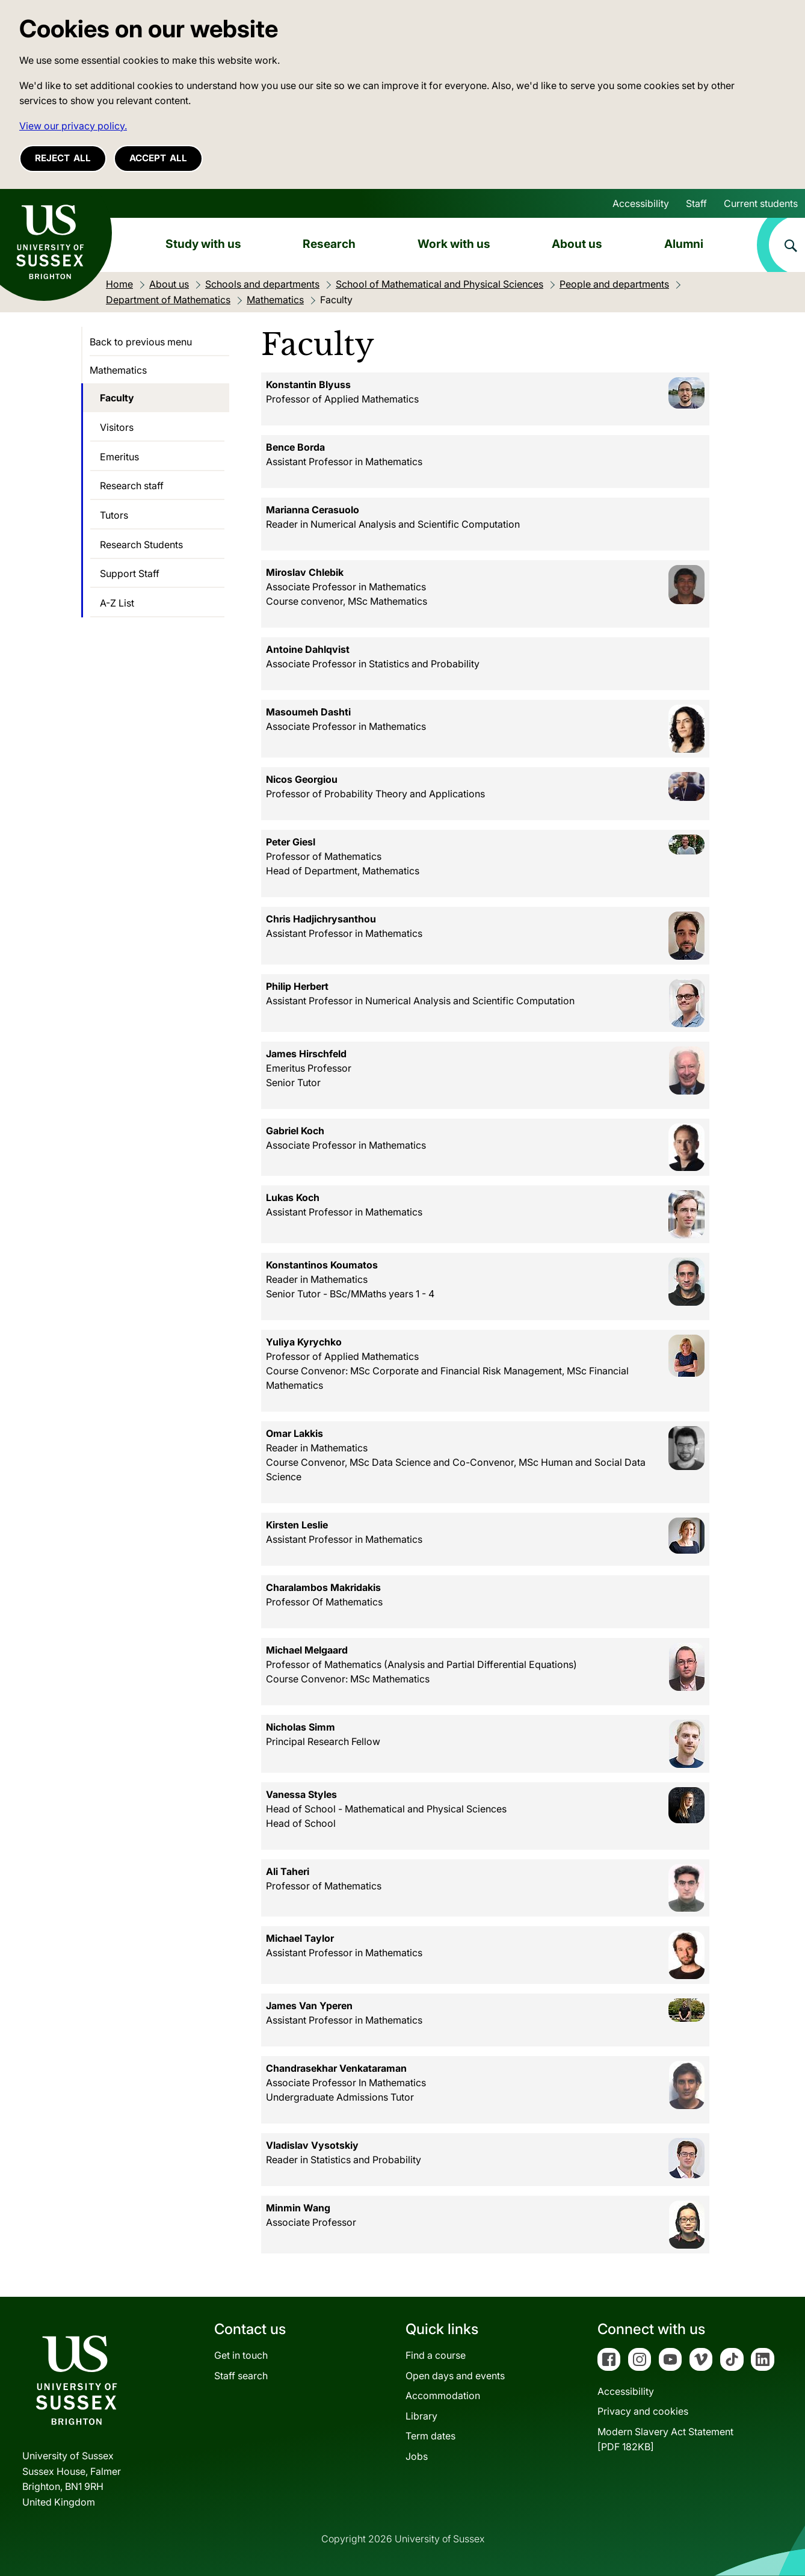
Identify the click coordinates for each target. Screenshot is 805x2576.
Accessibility (640, 203)
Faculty (117, 398)
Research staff (132, 486)
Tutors (114, 515)
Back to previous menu (141, 342)
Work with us (454, 243)
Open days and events (455, 2376)
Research (329, 243)
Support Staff (129, 573)
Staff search (241, 2376)
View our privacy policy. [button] (73, 126)
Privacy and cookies (642, 2411)
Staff (696, 203)
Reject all (63, 158)
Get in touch (241, 2355)
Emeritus (119, 457)
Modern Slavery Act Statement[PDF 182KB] (665, 2439)
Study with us (203, 243)
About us (577, 243)
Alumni (683, 243)
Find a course (436, 2355)
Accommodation (443, 2395)
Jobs (417, 2456)
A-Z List (117, 603)
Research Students (141, 545)
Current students (761, 203)
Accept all (158, 158)
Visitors (117, 427)
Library (421, 2416)
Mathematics (118, 370)
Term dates (430, 2436)
